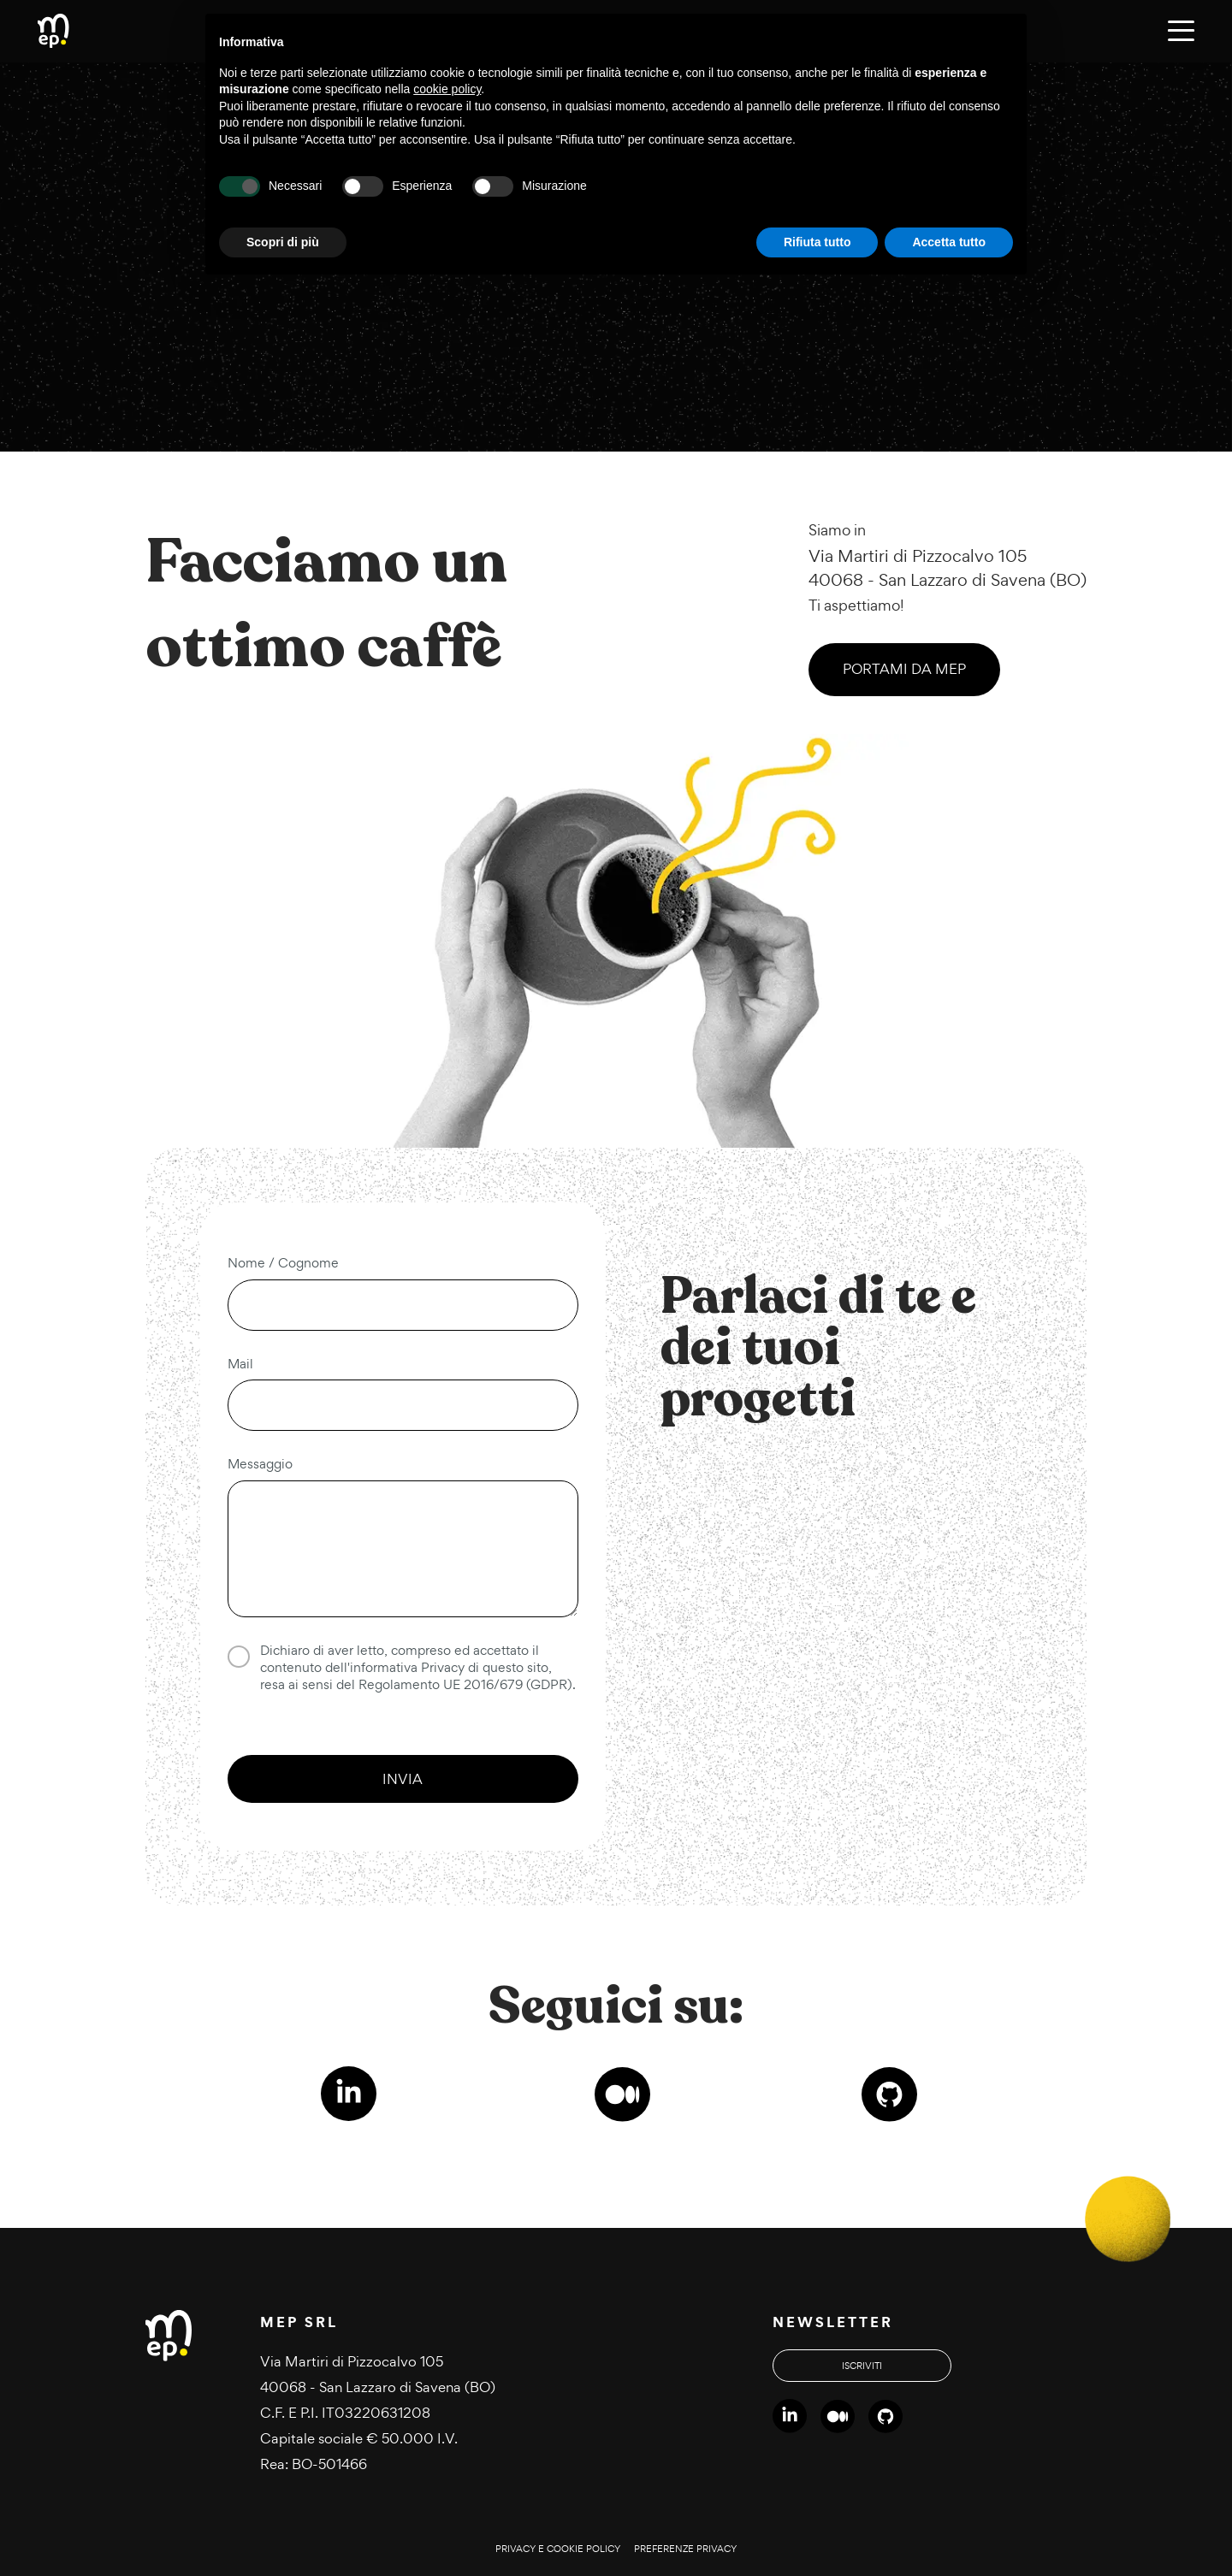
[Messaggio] (403, 1548)
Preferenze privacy (685, 2549)
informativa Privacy (407, 1667)
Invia (402, 1779)
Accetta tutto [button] (949, 242)
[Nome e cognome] (403, 1305)
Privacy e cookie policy (557, 2549)
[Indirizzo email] (403, 1405)
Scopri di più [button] (282, 242)
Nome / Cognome (283, 1263)
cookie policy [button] (447, 89)
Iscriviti (862, 2366)
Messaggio (260, 1464)
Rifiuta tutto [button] (817, 242)
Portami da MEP (904, 668)
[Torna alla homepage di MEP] (53, 32)
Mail (240, 1364)
